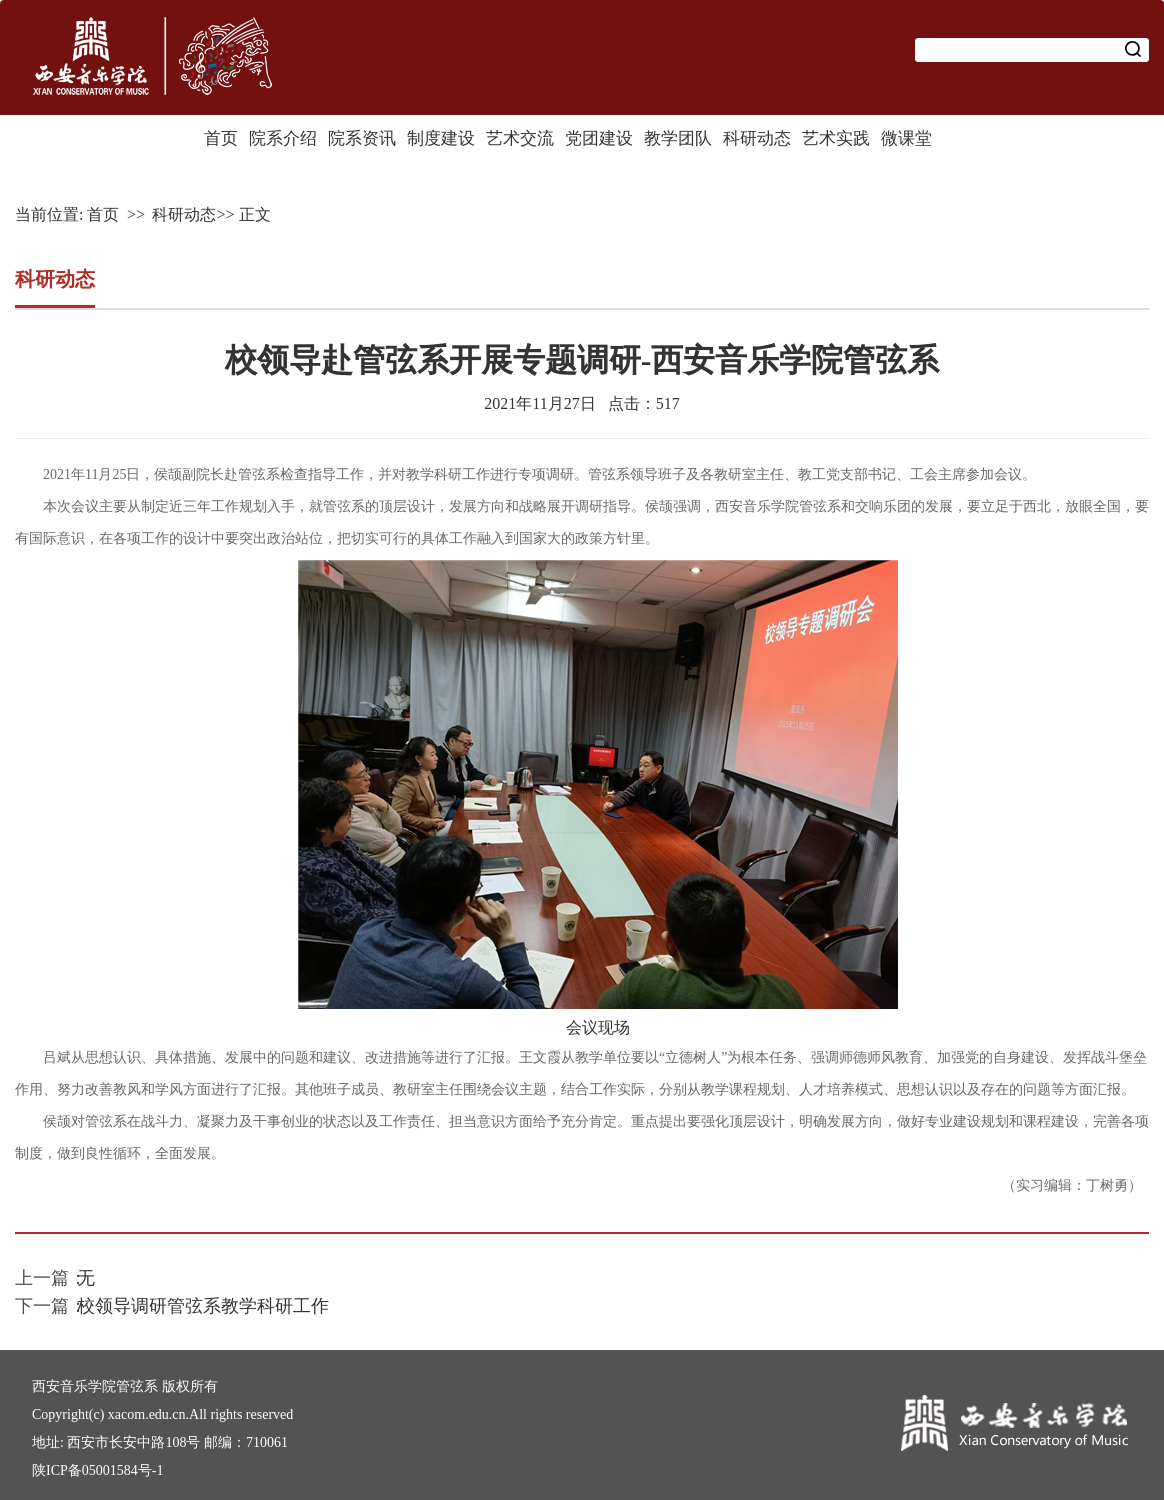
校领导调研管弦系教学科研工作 (203, 1306)
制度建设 (441, 138)
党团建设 (599, 138)
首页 (221, 138)
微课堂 (906, 138)
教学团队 (678, 138)
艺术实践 (836, 138)
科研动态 (757, 138)
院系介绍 (283, 138)
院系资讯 (362, 138)
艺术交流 (520, 138)
